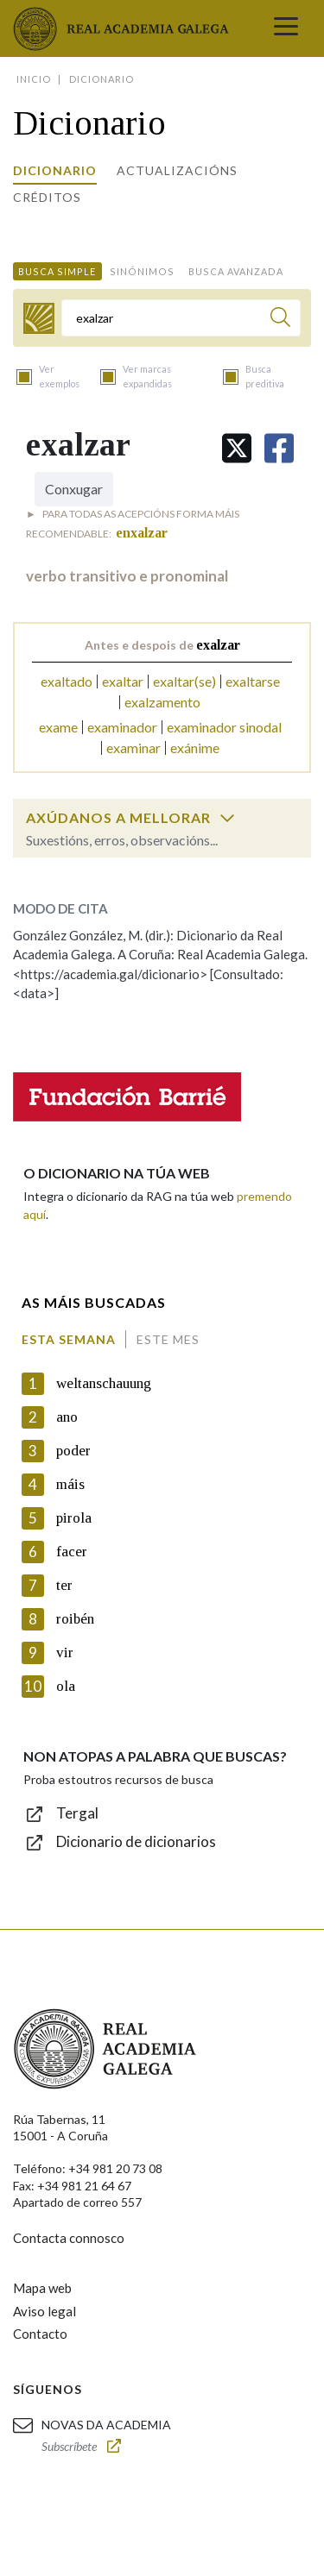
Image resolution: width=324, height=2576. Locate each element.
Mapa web (42, 2288)
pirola (74, 1518)
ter (64, 1585)
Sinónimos (142, 271)
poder (73, 1450)
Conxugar (74, 489)
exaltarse (253, 681)
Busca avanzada (235, 271)
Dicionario (55, 170)
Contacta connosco (68, 2238)
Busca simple (57, 271)
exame (58, 727)
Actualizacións (177, 170)
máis (70, 1484)
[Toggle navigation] (286, 28)
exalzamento (162, 702)
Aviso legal (44, 2311)
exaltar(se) (184, 681)
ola (65, 1686)
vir (64, 1652)
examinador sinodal (224, 727)
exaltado (66, 681)
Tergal (77, 1813)
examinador (122, 727)
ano (67, 1417)
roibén (75, 1619)
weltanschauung (103, 1383)
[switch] (227, 818)
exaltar (122, 681)
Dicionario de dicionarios (136, 1841)
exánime (194, 747)
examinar (133, 747)
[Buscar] (280, 319)
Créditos (47, 197)
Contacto (40, 2333)
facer (71, 1551)
